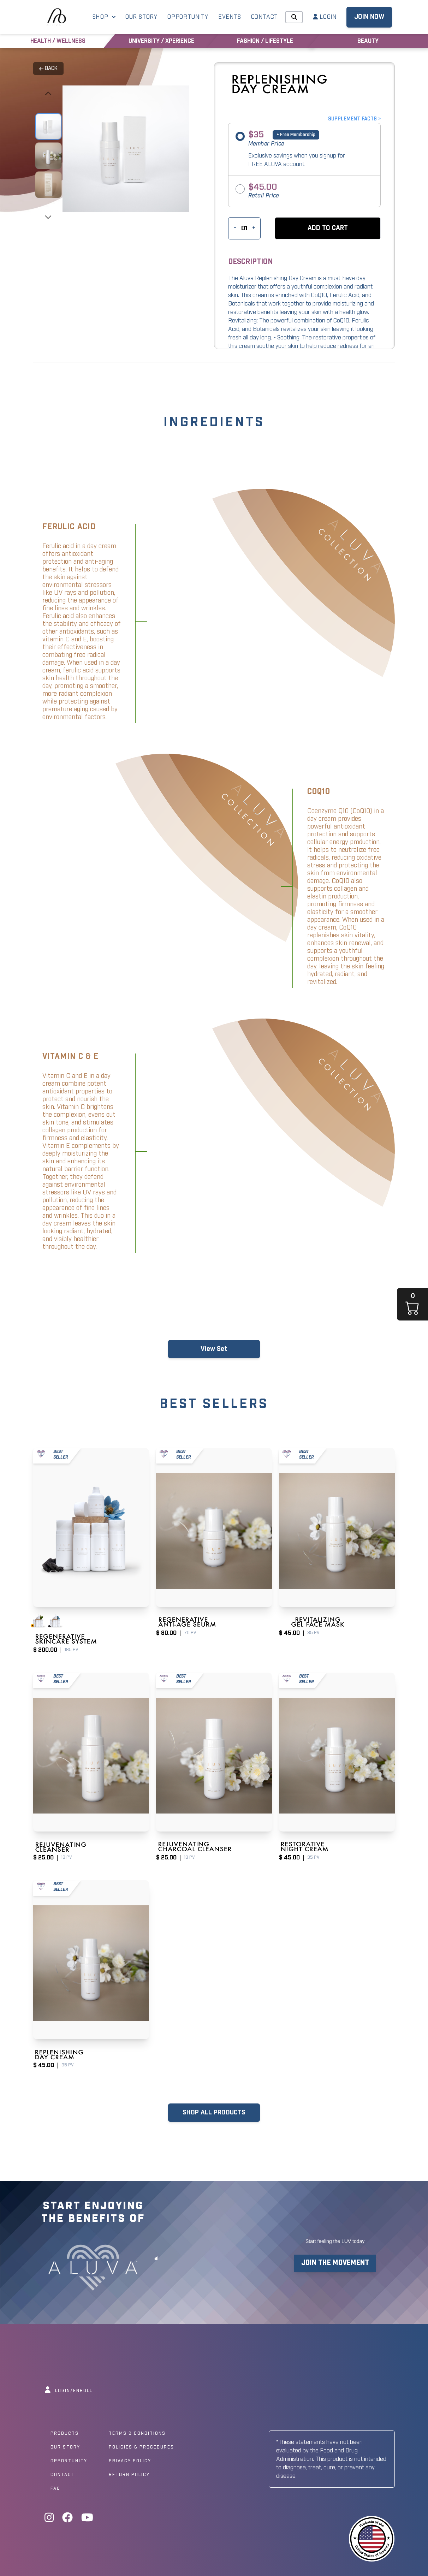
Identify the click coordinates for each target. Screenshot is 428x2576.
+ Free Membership (296, 135)
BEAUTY (368, 41)
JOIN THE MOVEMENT (335, 2263)
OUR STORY (141, 17)
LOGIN (325, 17)
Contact (62, 2475)
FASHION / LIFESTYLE (265, 41)
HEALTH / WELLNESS (57, 41)
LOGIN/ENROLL (69, 2391)
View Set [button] (214, 1349)
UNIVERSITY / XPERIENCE (161, 41)
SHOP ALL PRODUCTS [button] (214, 2112)
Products (64, 2434)
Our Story (65, 2447)
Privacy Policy (130, 2461)
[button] (328, 228)
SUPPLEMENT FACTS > (354, 119)
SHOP (104, 17)
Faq (55, 2489)
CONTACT (264, 17)
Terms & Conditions (137, 2434)
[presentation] (48, 94)
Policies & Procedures (141, 2447)
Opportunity (68, 2461)
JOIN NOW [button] (369, 17)
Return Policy (129, 2475)
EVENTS (229, 17)
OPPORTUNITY (187, 17)
